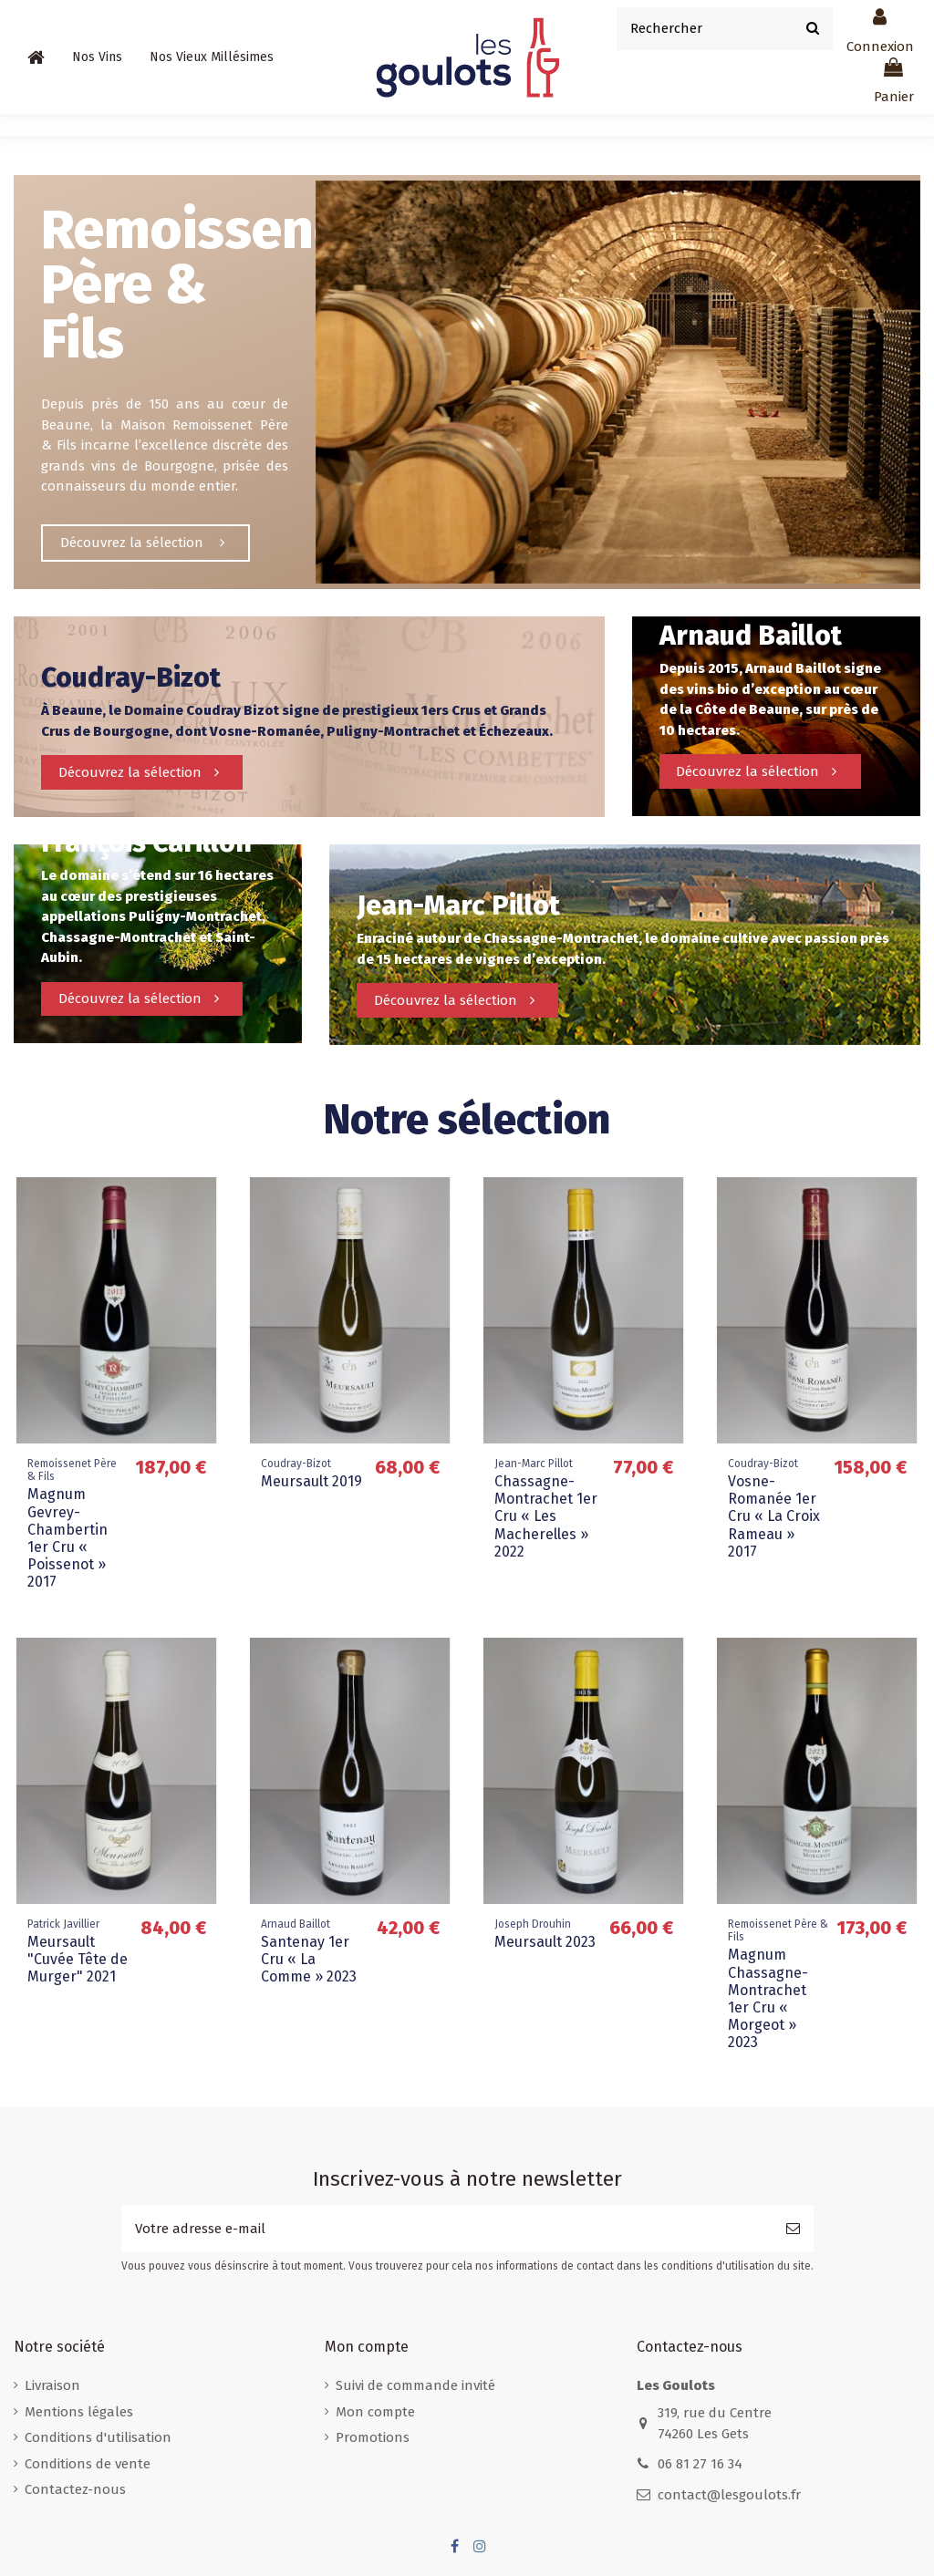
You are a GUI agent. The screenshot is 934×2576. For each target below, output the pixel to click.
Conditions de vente (87, 2464)
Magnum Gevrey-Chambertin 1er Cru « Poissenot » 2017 (67, 1537)
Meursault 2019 (311, 1481)
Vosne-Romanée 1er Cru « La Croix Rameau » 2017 (774, 1516)
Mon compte (375, 2412)
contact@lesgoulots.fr (729, 2495)
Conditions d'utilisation (98, 2437)
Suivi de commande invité (415, 2385)
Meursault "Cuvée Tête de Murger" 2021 (77, 1959)
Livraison (52, 2385)
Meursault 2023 (545, 1941)
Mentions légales (79, 2412)
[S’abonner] (793, 2229)
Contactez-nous (75, 2489)
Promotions (373, 2437)
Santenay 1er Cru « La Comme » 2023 (309, 1959)
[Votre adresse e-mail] (447, 2229)
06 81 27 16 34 (700, 2464)
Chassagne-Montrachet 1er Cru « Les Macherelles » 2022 (545, 1516)
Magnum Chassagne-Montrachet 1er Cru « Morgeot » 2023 (768, 1998)
